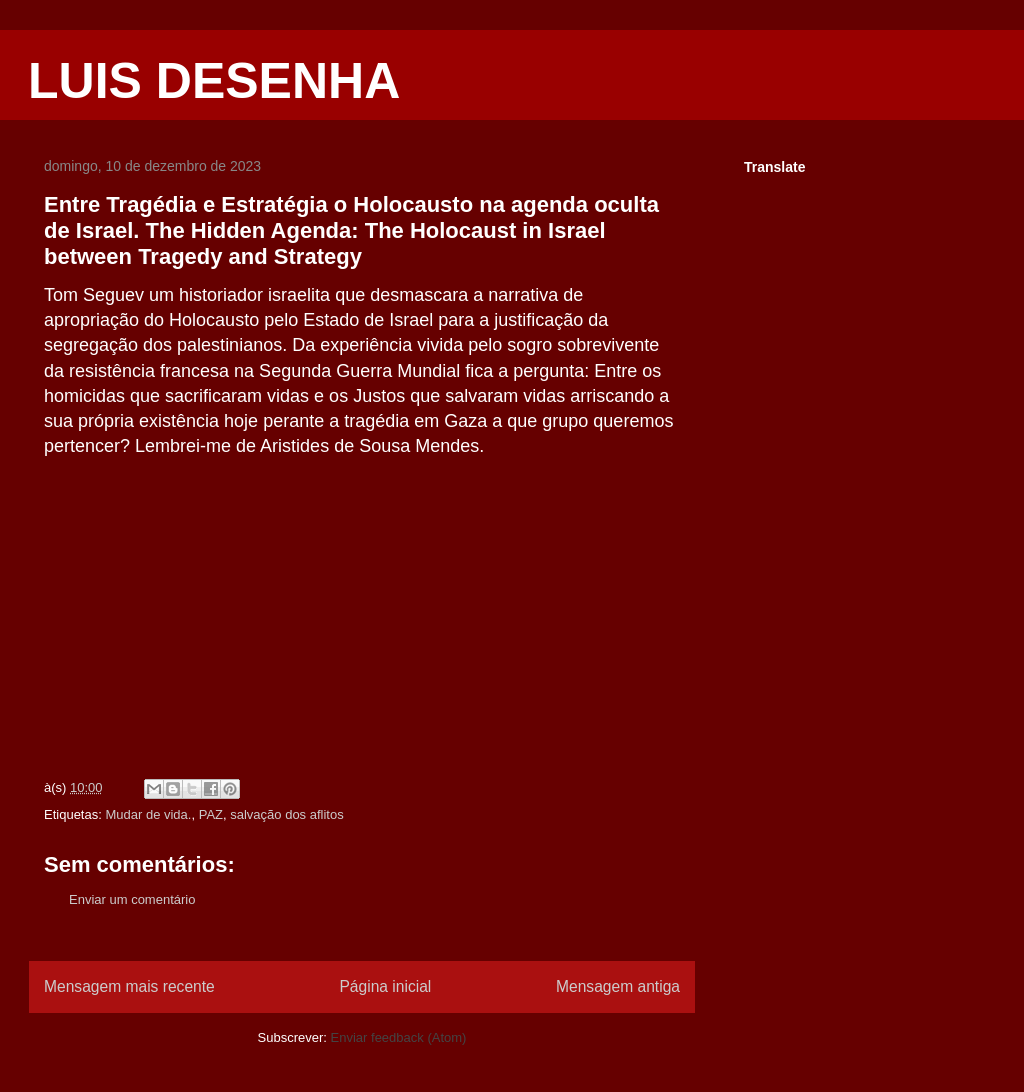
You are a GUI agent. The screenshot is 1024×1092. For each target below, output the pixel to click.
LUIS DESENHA (214, 81)
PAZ (211, 814)
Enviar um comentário (132, 899)
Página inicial (385, 986)
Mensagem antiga (618, 986)
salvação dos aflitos (286, 814)
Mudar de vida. (148, 814)
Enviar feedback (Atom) (399, 1037)
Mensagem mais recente (129, 986)
